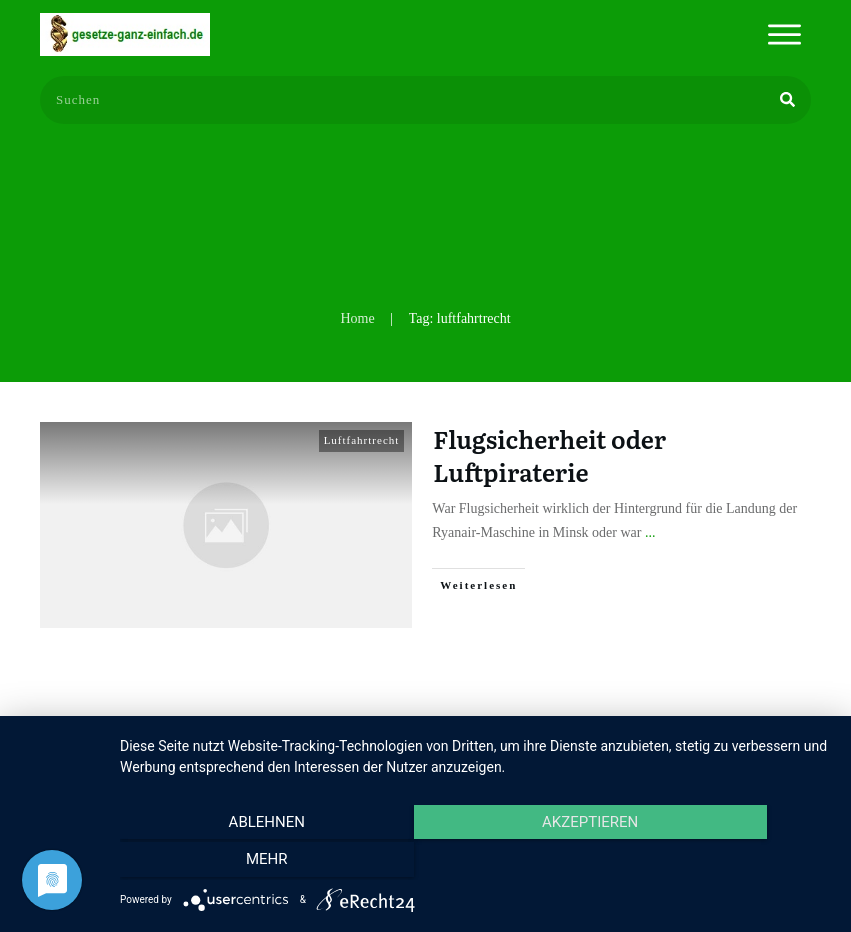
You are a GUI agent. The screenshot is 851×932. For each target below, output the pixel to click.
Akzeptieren (475, 863)
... (650, 532)
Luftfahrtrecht (362, 440)
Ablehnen (226, 863)
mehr (725, 863)
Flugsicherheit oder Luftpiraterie (549, 455)
